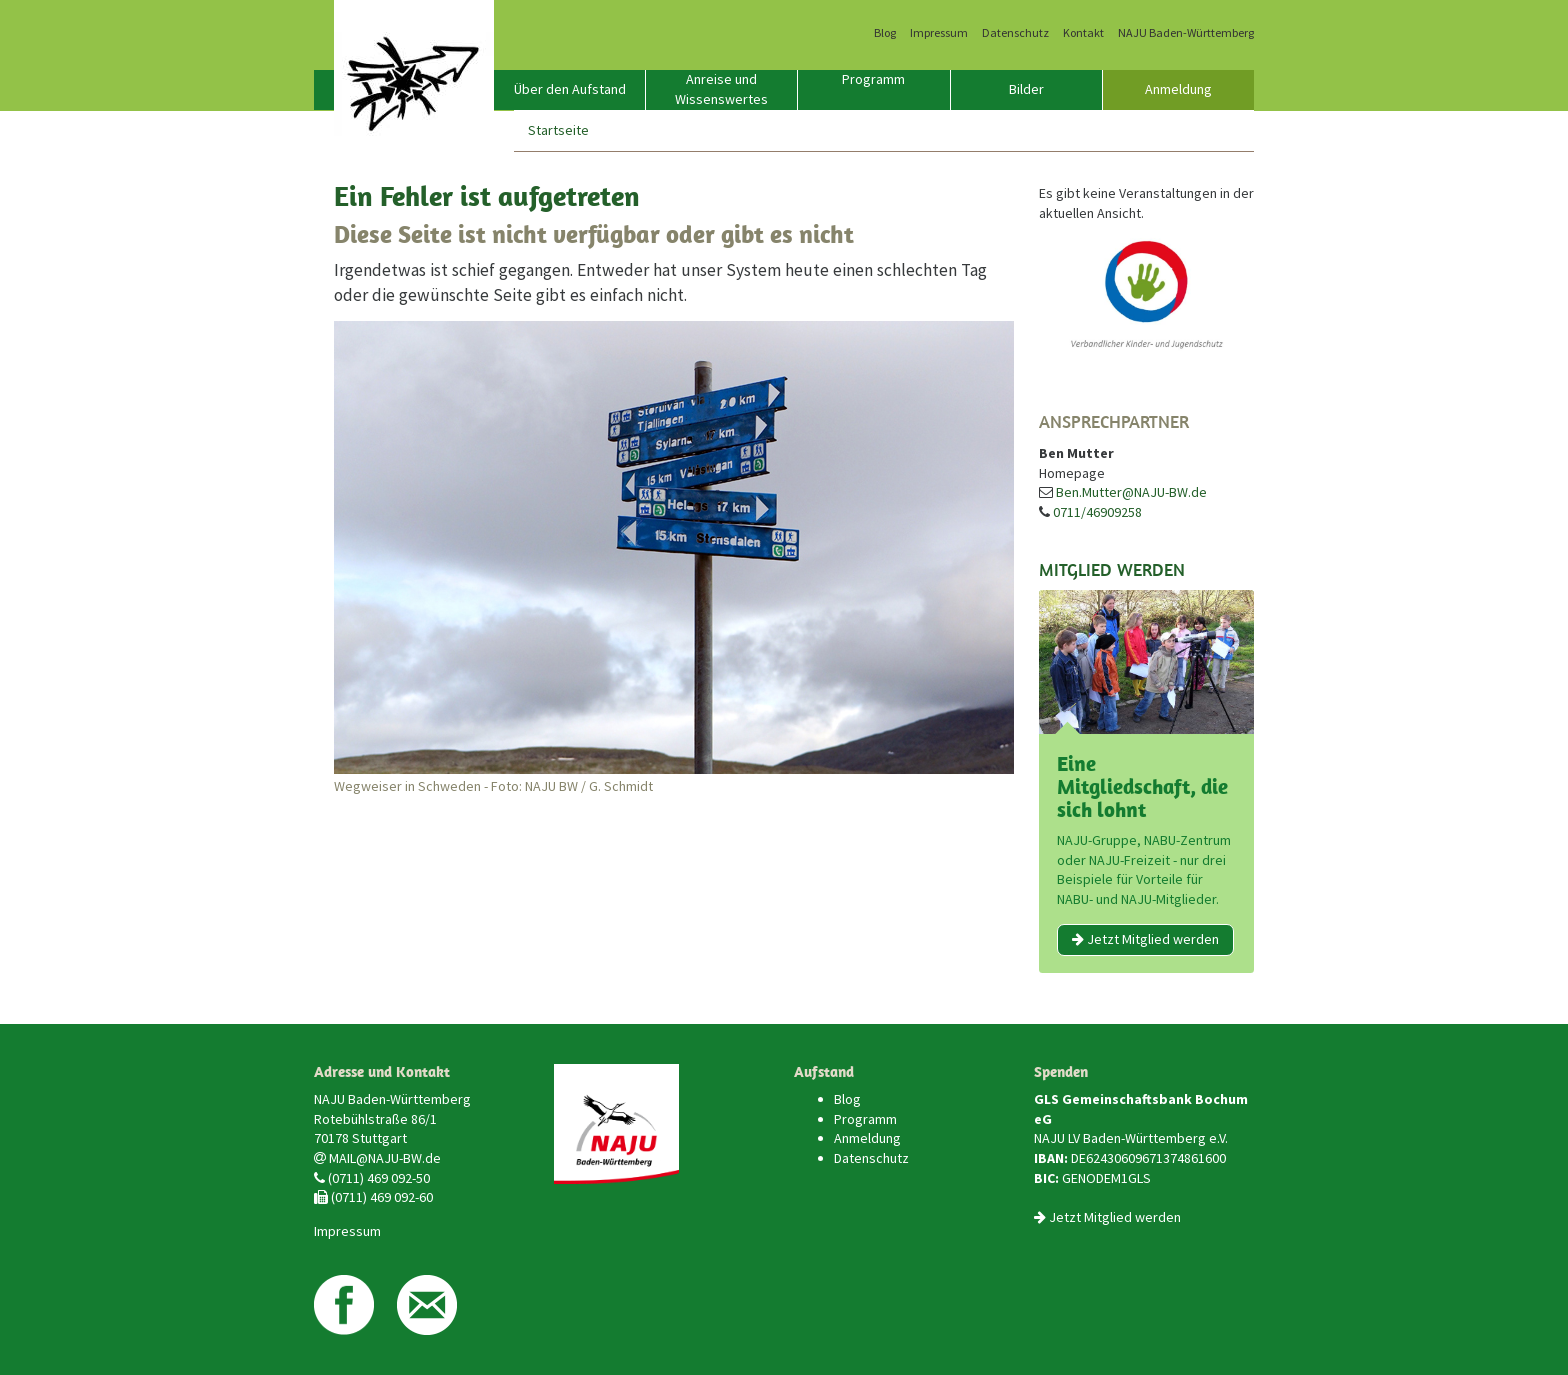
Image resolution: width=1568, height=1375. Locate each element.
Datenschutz (1015, 33)
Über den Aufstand (570, 89)
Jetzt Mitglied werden (1145, 939)
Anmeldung (1178, 89)
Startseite (558, 130)
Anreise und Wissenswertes (721, 89)
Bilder (1026, 89)
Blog (885, 33)
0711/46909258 (1097, 512)
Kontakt (1083, 33)
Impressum (939, 33)
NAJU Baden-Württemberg (1186, 33)
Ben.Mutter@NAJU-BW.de (1131, 492)
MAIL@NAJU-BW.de (385, 1158)
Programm (873, 79)
